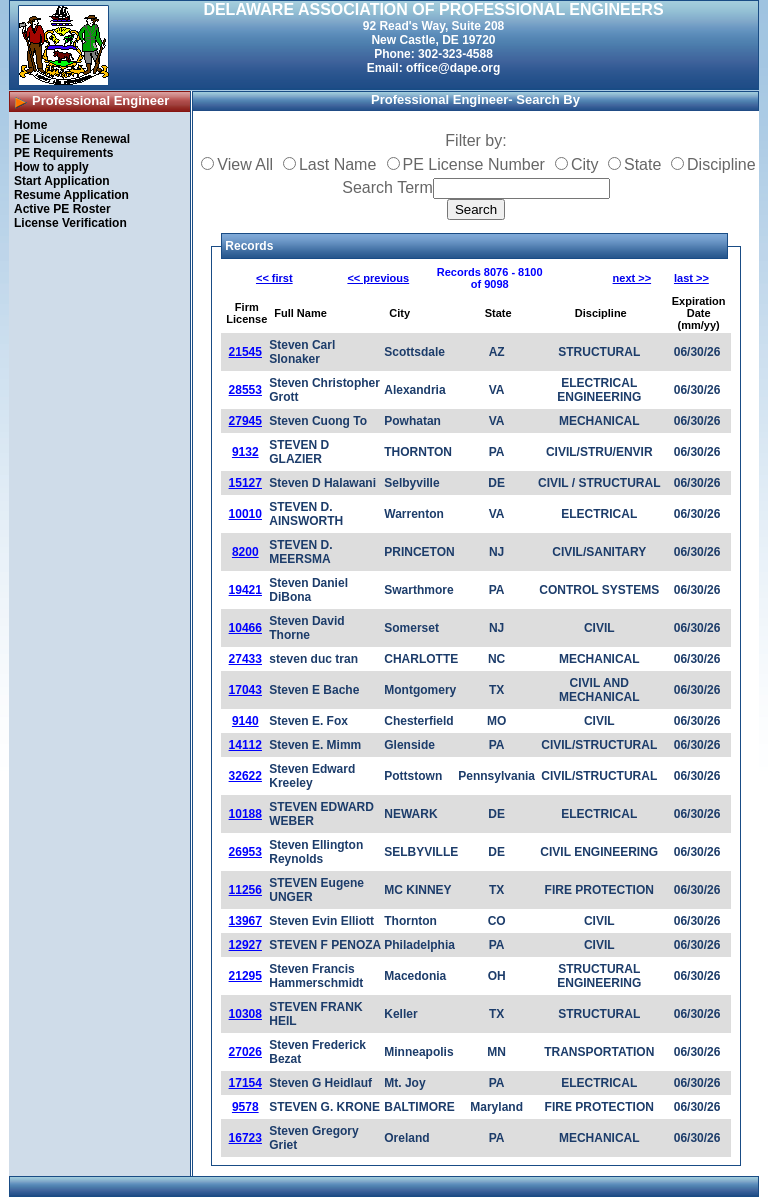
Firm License (246, 313)
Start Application (62, 181)
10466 (245, 628)
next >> (632, 278)
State (642, 164)
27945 (245, 421)
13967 (245, 921)
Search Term (387, 187)
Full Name (300, 313)
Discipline (721, 164)
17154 (245, 1083)
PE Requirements (63, 153)
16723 (245, 1138)
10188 (245, 814)
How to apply (51, 167)
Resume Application (71, 195)
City (585, 164)
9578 (245, 1107)
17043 (245, 690)
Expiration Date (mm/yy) (699, 313)
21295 (245, 976)
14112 (245, 745)
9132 (245, 452)
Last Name (337, 164)
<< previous (378, 278)
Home (30, 125)
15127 (245, 483)
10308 (245, 1014)
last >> (691, 278)
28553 (245, 390)
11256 (245, 890)
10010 (245, 514)
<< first (274, 278)
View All (245, 164)
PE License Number (474, 164)
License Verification (70, 223)
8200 (245, 552)
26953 (245, 852)
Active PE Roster (62, 209)
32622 (245, 776)
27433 (245, 659)
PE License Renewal (72, 139)
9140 (245, 721)
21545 (245, 352)
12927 (245, 945)
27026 (245, 1052)
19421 (245, 590)
